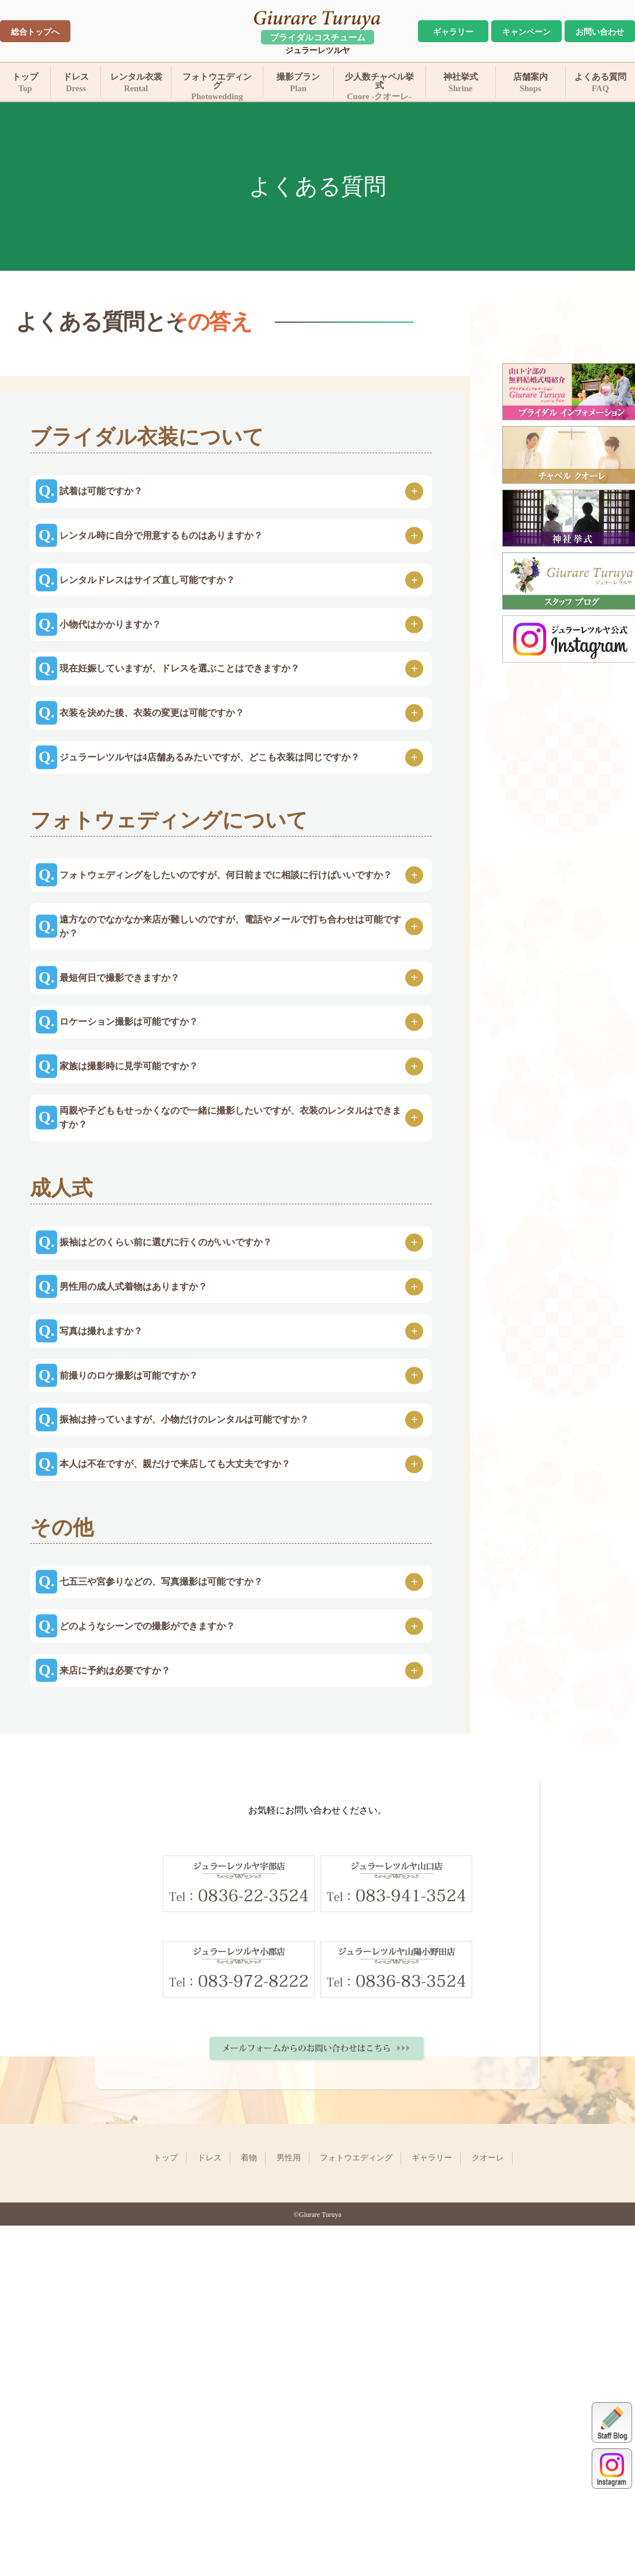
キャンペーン (526, 31)
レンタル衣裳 (136, 82)
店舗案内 (530, 82)
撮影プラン (298, 82)
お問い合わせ (600, 31)
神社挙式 (461, 82)
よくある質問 (600, 82)
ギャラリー (453, 31)
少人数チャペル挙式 (379, 85)
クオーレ (488, 2458)
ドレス (75, 82)
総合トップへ (35, 31)
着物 (249, 2458)
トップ (25, 82)
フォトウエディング (217, 85)
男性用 (289, 2458)
